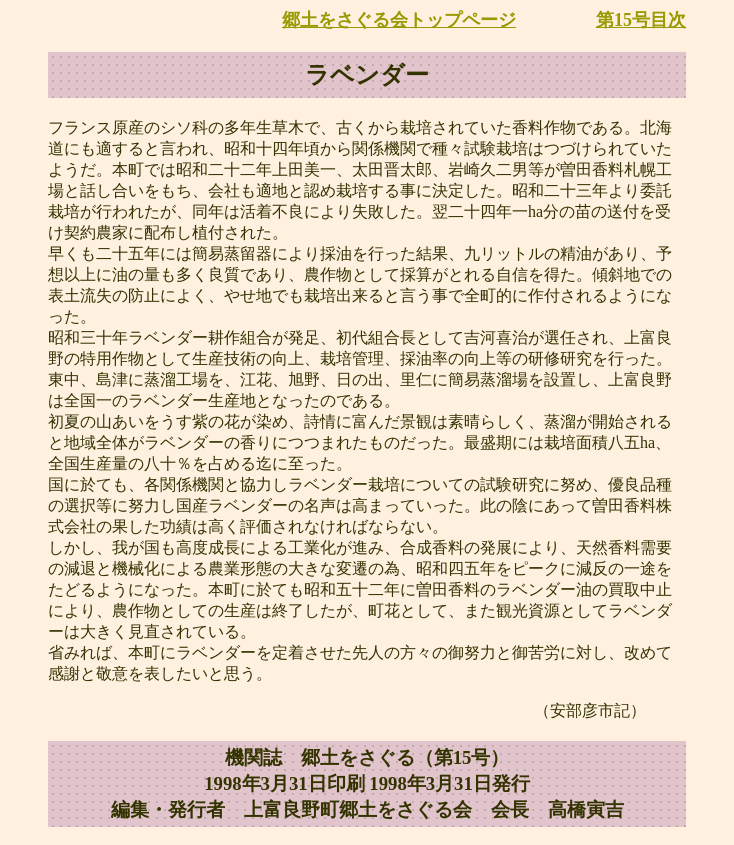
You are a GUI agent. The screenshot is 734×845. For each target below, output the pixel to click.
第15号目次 (641, 20)
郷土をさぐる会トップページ (399, 20)
